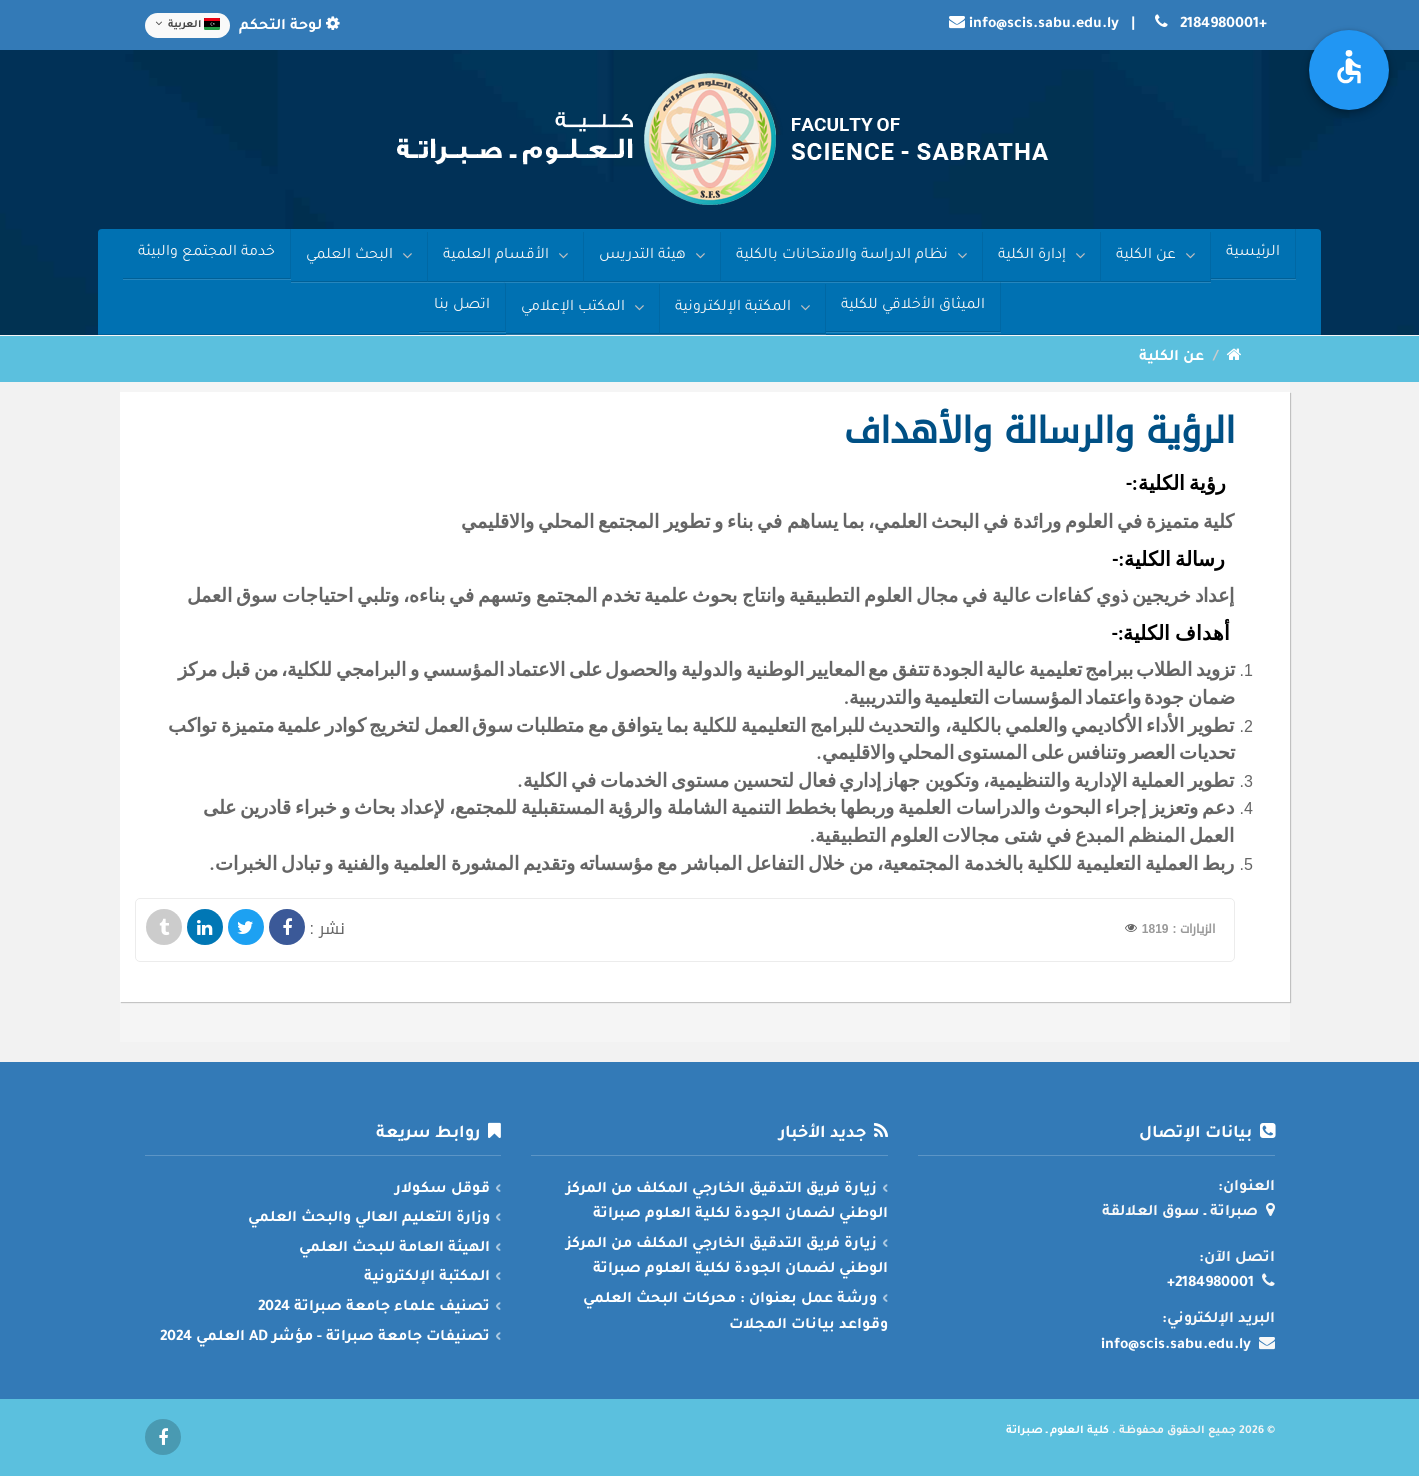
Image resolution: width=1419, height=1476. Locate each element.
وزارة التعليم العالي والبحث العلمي (369, 1219)
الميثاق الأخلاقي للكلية (913, 306)
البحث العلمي (359, 255)
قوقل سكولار (442, 1190)
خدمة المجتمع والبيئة (206, 253)
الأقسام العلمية (505, 255)
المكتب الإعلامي (582, 307)
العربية (187, 24)
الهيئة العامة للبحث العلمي (394, 1249)
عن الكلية (1155, 255)
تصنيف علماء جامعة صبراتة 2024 (374, 1308)
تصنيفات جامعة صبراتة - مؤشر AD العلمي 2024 (325, 1338)
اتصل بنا (462, 306)
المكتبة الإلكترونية (742, 307)
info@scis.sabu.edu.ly (1044, 25)
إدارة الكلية (1041, 255)
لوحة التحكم (287, 27)
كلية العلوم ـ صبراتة (1057, 1431)
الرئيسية (1253, 253)
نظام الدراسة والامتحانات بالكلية (851, 255)
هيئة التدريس (652, 255)
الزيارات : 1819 (1179, 929)
